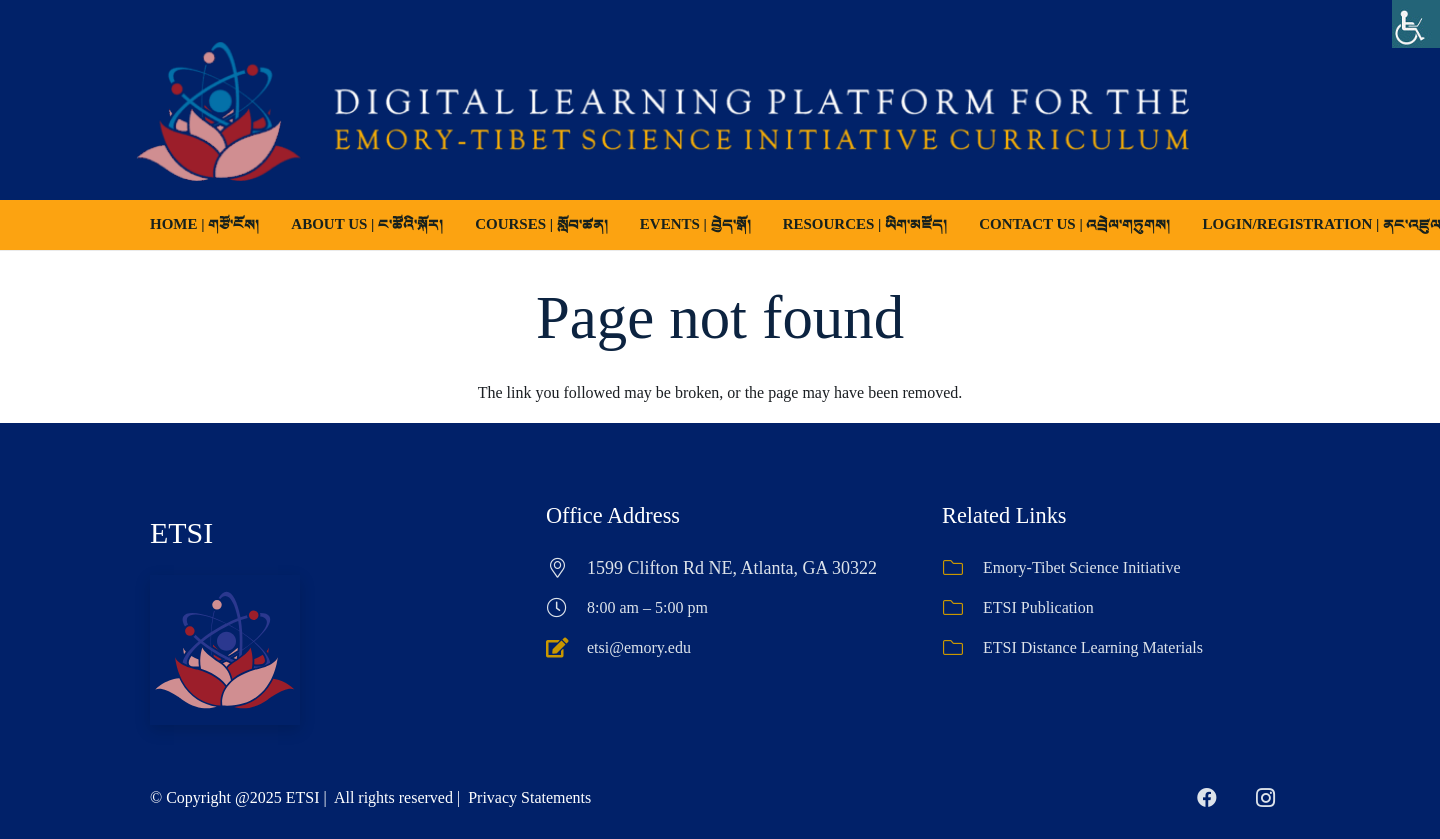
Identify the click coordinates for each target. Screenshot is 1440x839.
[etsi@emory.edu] (566, 648)
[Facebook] (1207, 798)
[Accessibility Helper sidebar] (1416, 24)
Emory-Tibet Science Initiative (1082, 567)
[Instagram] (1265, 798)
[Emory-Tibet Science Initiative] (962, 568)
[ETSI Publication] (962, 608)
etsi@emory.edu (639, 647)
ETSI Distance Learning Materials (1093, 647)
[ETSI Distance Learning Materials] (962, 648)
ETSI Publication (1038, 607)
